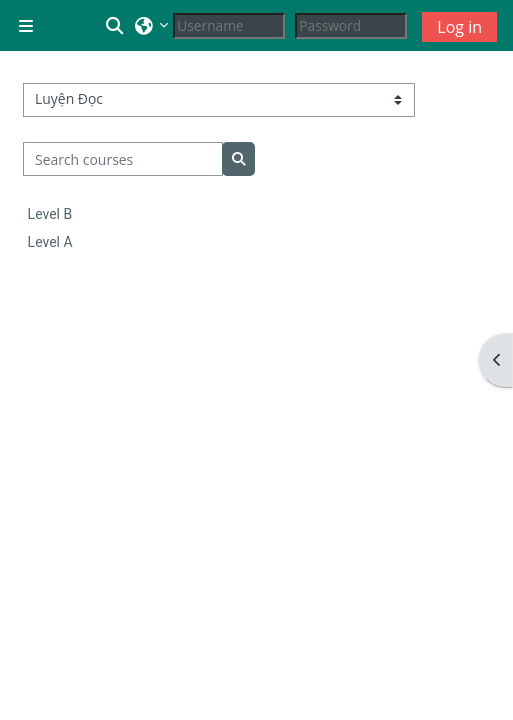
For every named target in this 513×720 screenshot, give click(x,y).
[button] (116, 26)
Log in (459, 27)
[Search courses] (123, 159)
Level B (50, 214)
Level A (50, 242)
